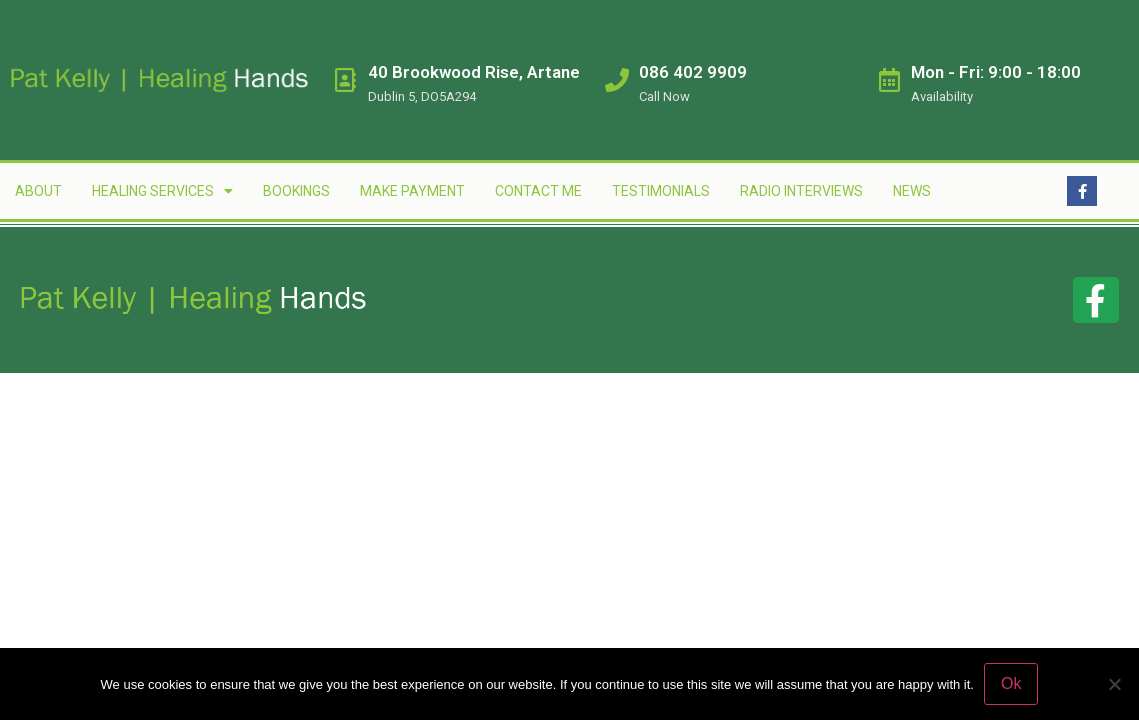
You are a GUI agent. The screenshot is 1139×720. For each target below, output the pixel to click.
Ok (1011, 683)
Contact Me (538, 191)
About (38, 191)
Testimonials (661, 191)
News (912, 191)
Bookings (296, 191)
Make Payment (412, 191)
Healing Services (162, 191)
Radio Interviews (801, 191)
